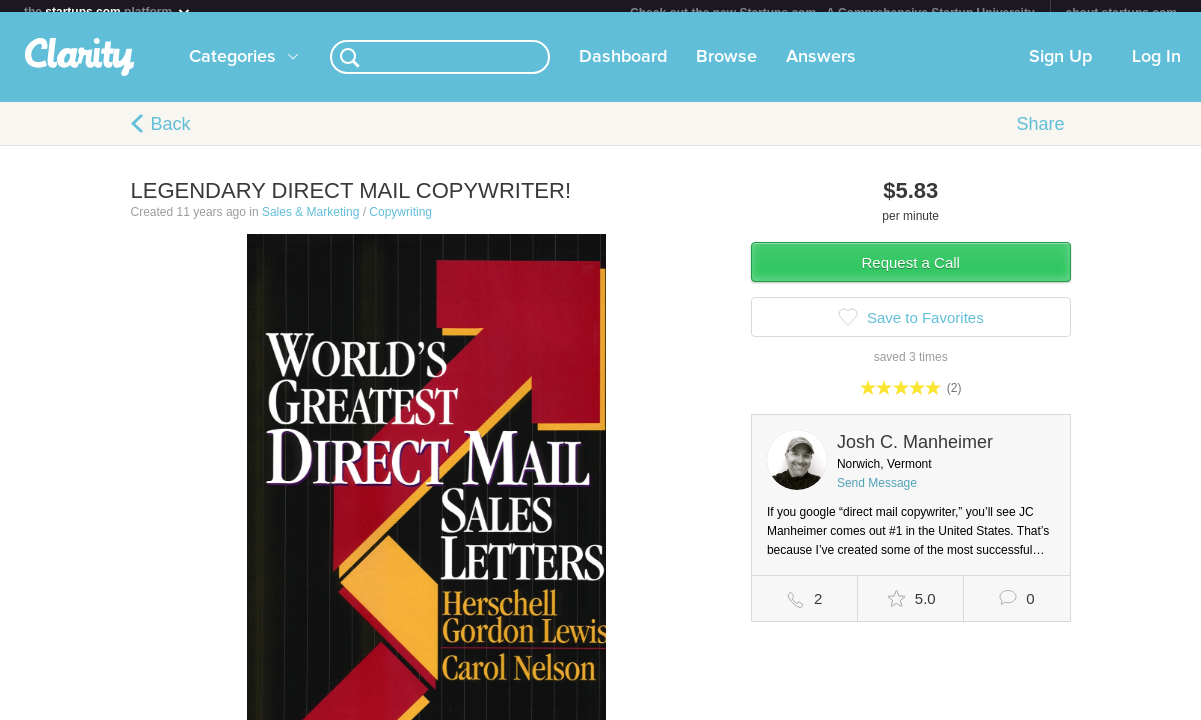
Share (1040, 136)
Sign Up (1060, 69)
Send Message (877, 495)
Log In (1156, 69)
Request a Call (911, 274)
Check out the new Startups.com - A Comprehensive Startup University (832, 13)
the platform (108, 11)
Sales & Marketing (310, 224)
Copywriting (400, 224)
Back (171, 136)
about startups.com (1121, 13)
